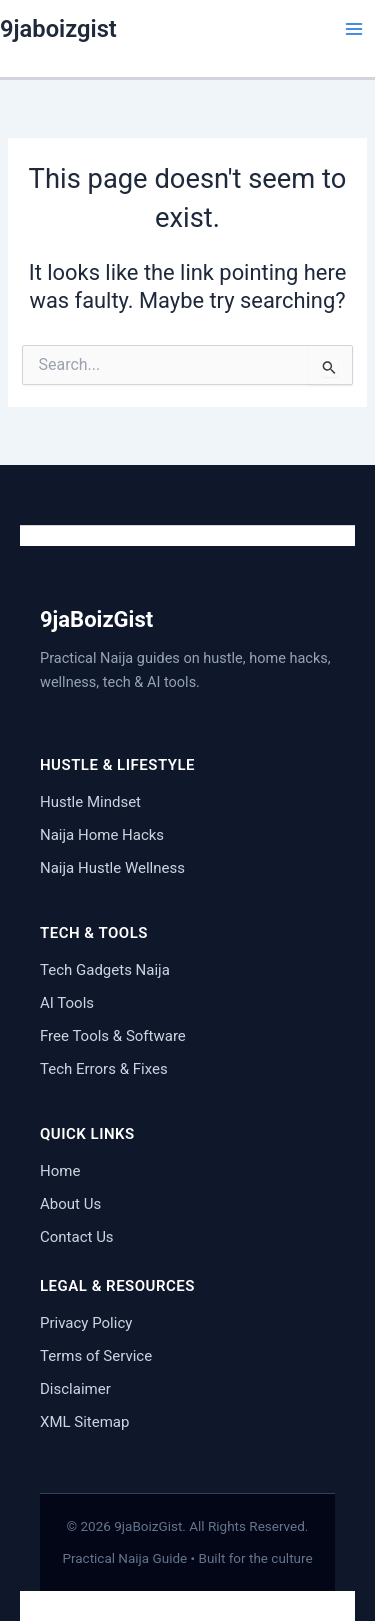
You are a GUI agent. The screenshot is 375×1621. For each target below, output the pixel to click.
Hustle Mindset (90, 802)
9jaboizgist (58, 29)
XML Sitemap (84, 1422)
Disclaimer (75, 1389)
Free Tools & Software (113, 1036)
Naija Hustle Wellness (112, 868)
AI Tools (67, 1003)
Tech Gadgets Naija (105, 970)
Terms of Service (96, 1356)
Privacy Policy (86, 1323)
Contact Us (77, 1237)
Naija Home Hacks (102, 835)
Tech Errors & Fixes (104, 1069)
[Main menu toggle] (354, 29)
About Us (70, 1204)
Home (60, 1171)
